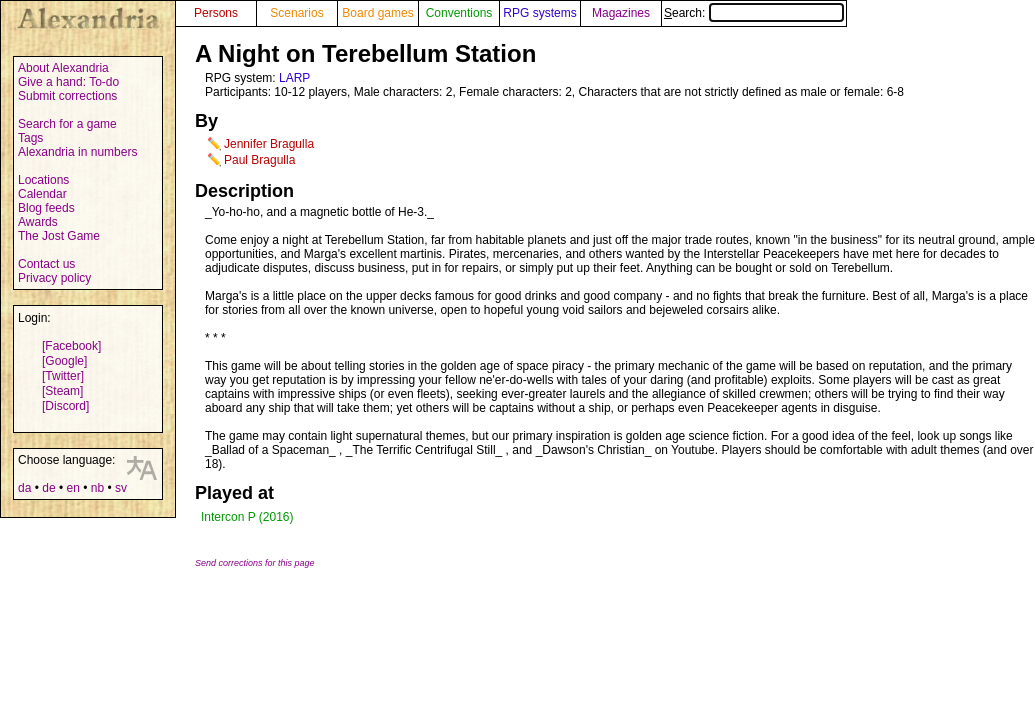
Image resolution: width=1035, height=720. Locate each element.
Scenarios (296, 13)
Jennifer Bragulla (269, 144)
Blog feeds (46, 208)
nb (97, 488)
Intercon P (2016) (247, 517)
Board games (377, 13)
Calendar (42, 194)
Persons (216, 13)
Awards (38, 222)
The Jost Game (59, 236)
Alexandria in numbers (77, 152)
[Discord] (65, 406)
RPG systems (539, 13)
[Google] (64, 361)
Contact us (46, 264)
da (24, 488)
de (48, 488)
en (72, 488)
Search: (754, 13)
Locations (43, 180)
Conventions (459, 13)
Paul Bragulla (259, 160)
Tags (30, 138)
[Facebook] (71, 346)
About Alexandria (63, 68)
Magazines (621, 13)
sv (121, 488)
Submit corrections (67, 96)
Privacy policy (54, 278)
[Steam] (62, 391)
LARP (294, 78)
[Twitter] (63, 376)
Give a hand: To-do (68, 82)
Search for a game (67, 124)
